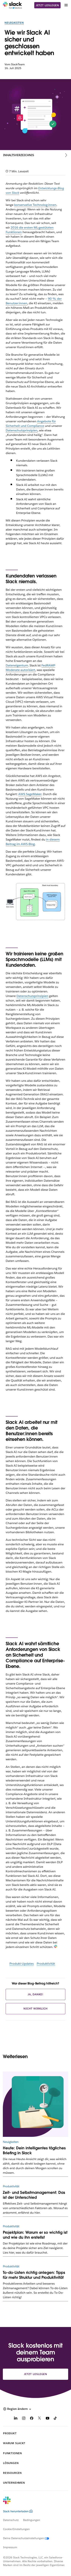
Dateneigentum (17, 665)
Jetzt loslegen (47, 5)
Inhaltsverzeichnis (18, 155)
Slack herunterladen (18, 2511)
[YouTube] (47, 2419)
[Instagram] (23, 2419)
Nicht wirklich (35, 2008)
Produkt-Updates (21, 1964)
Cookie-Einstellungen (16, 2529)
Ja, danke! (35, 1994)
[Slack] (12, 5)
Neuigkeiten (14, 22)
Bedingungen (31, 2520)
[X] (39, 2419)
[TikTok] (55, 2419)
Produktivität (46, 1964)
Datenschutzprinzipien (21, 430)
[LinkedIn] (15, 2419)
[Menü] (66, 5)
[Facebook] (31, 2419)
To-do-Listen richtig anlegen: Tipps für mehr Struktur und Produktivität (34, 2275)
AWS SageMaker (29, 794)
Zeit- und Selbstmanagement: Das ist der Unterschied (34, 2195)
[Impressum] (12, 2547)
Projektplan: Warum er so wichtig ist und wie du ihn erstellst (35, 2235)
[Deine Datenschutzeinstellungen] (28, 2538)
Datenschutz (11, 2520)
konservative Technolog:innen (35, 205)
